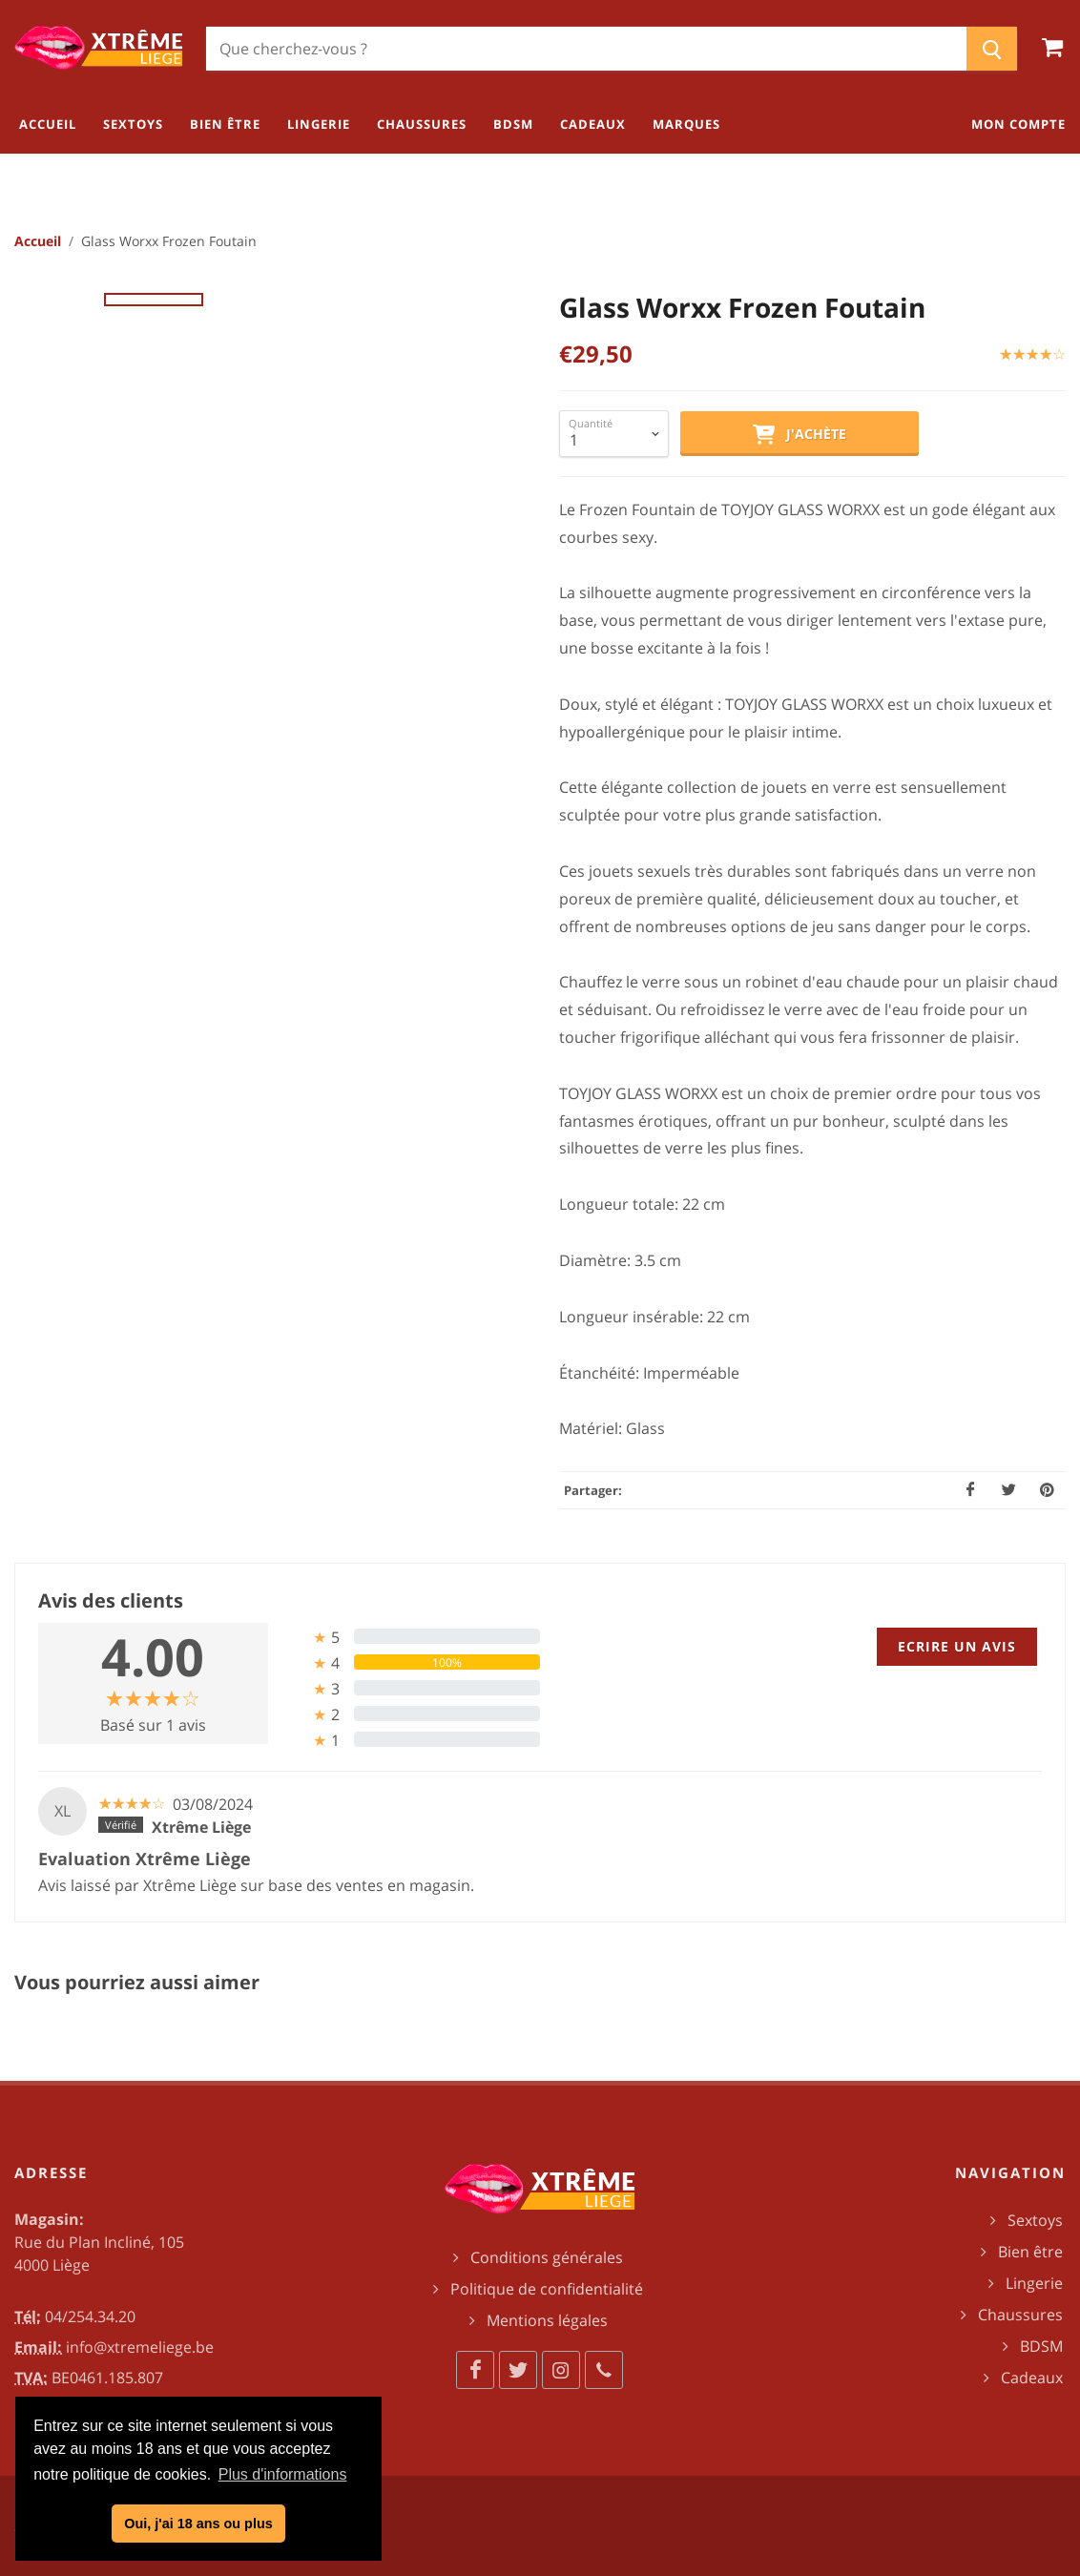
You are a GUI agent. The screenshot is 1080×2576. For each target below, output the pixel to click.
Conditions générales (546, 2257)
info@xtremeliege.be (140, 2347)
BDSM (1041, 2346)
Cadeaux (1032, 2377)
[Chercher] (586, 49)
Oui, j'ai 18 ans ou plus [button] (198, 2523)
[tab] (411, 1637)
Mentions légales (547, 2320)
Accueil (37, 241)
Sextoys (1035, 2220)
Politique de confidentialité (546, 2288)
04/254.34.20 (90, 2316)
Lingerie (1034, 2283)
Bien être (1030, 2251)
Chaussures (1020, 2314)
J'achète (799, 435)
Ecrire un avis (957, 1646)
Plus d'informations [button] (282, 2474)
